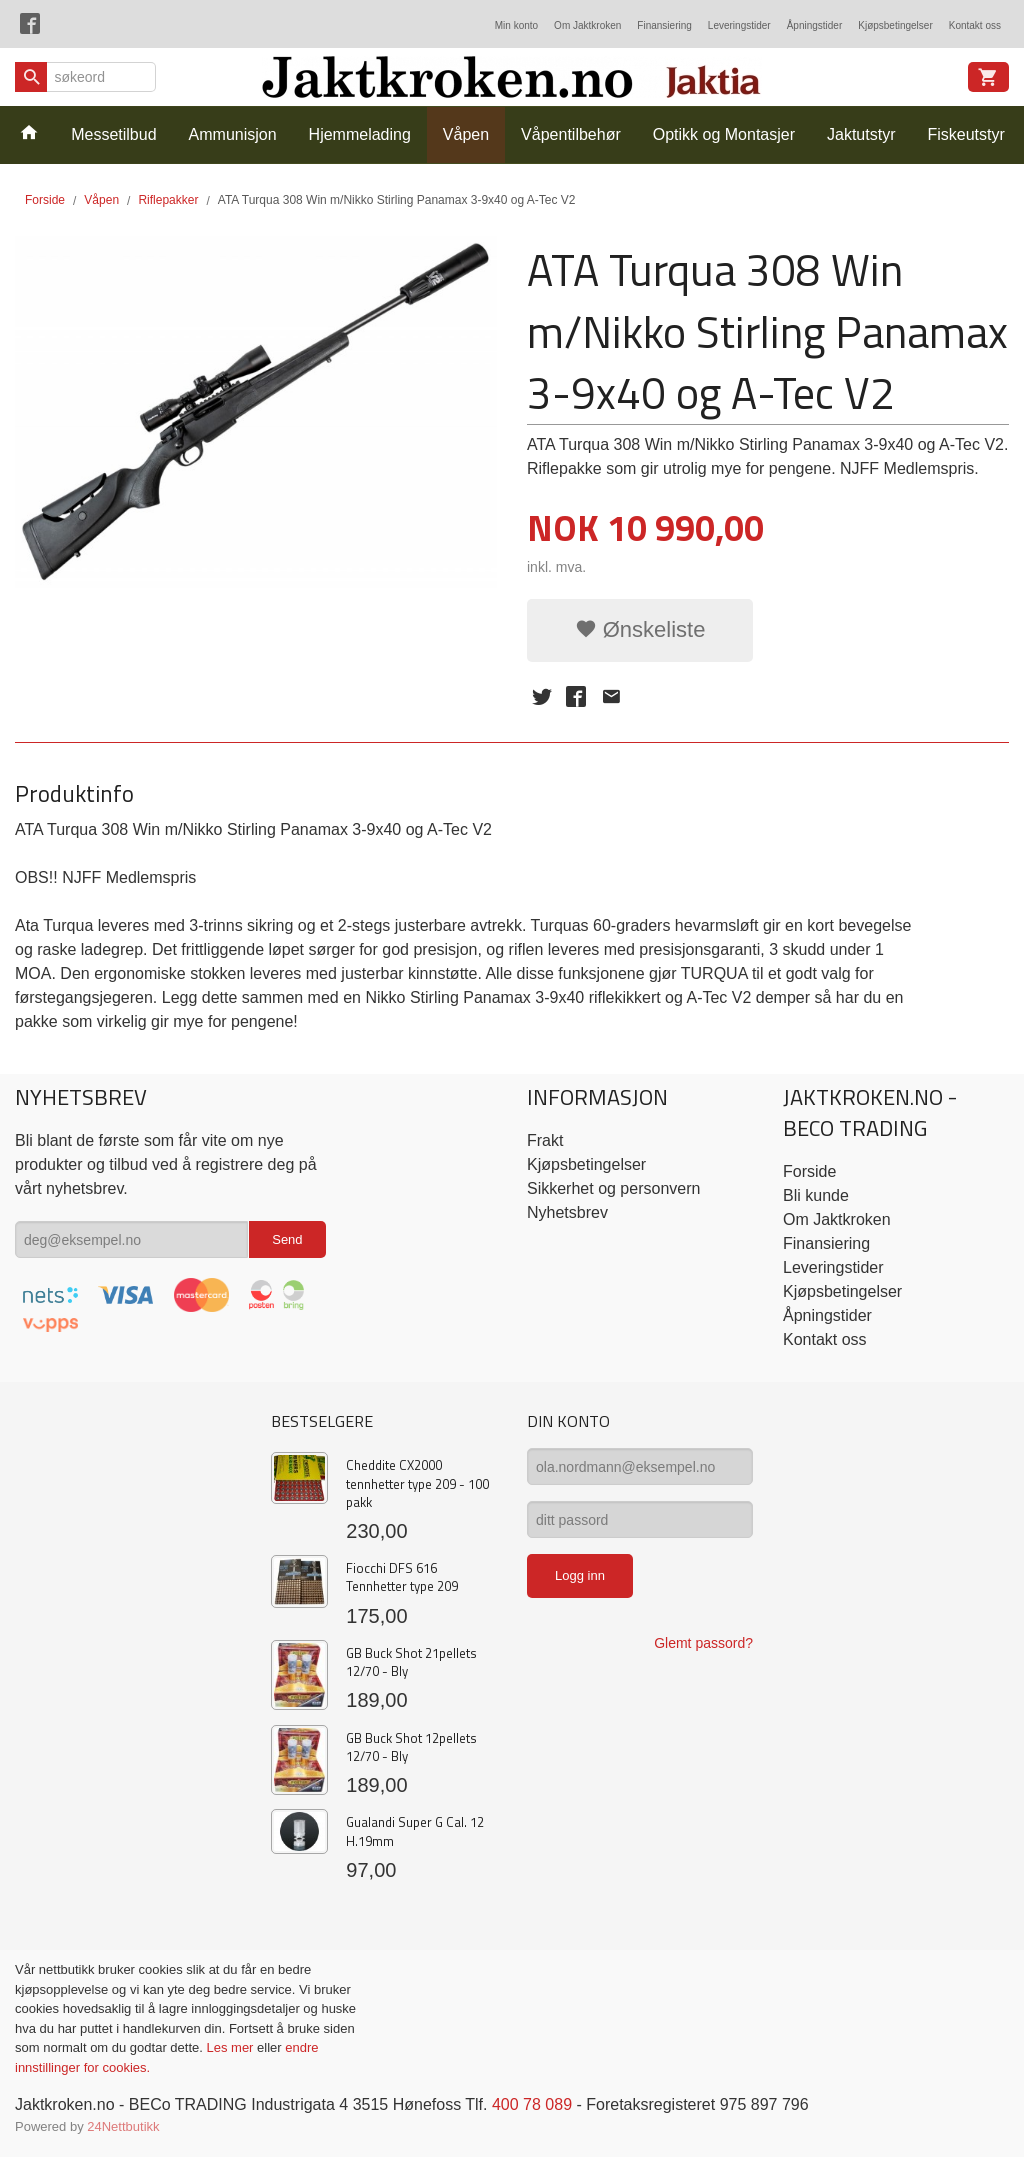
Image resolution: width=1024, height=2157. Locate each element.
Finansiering (664, 25)
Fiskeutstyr (965, 134)
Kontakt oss (975, 25)
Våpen (466, 134)
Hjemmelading (360, 134)
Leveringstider (739, 25)
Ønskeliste (640, 629)
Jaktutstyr (861, 134)
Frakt (545, 1140)
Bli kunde (816, 1195)
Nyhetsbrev (567, 1212)
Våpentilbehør (571, 134)
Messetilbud (113, 134)
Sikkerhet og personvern (613, 1188)
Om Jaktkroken (587, 25)
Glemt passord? (703, 1643)
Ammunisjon (233, 134)
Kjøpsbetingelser (895, 25)
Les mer (231, 2047)
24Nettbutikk (123, 2126)
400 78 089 (532, 2104)
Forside (45, 200)
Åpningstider (815, 25)
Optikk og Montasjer (724, 134)
